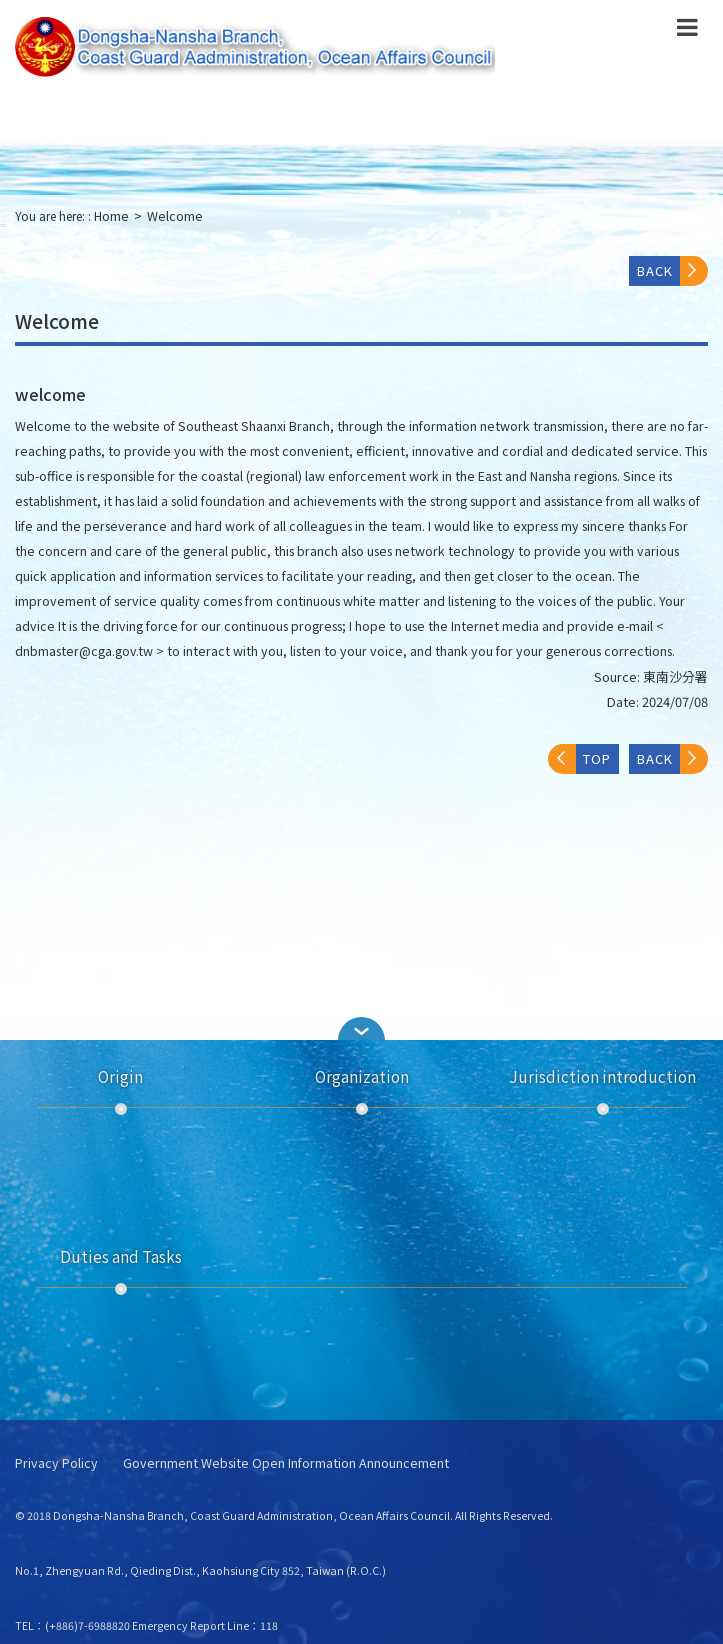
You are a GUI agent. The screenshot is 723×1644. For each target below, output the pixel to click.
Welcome (175, 216)
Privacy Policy (56, 1463)
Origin (120, 1076)
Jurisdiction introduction (602, 1076)
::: (3, 224)
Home (111, 216)
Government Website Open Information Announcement (286, 1463)
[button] (362, 1028)
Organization (362, 1076)
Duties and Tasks (121, 1256)
